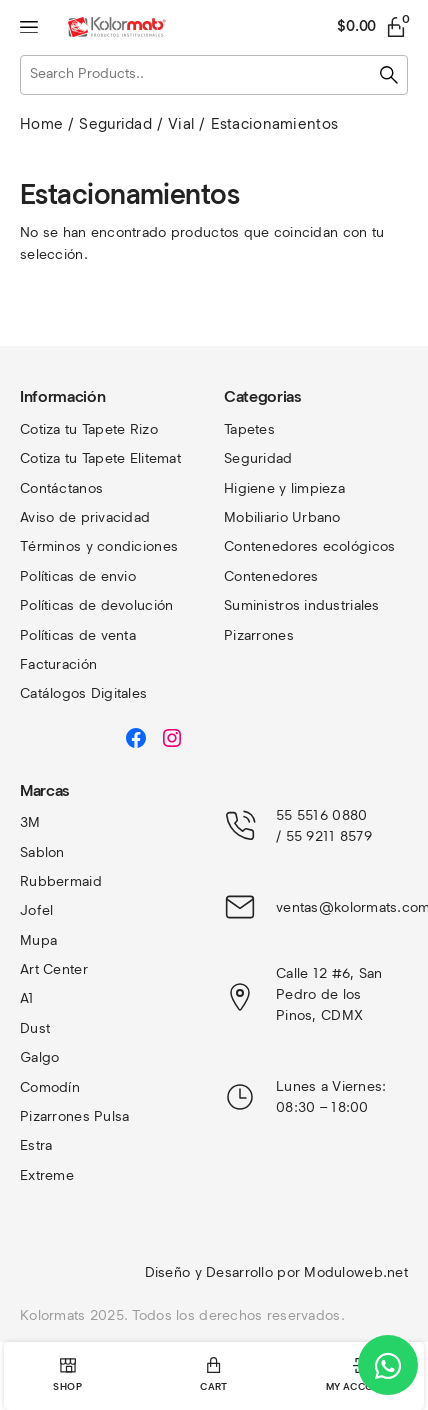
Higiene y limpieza (284, 488)
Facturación (58, 664)
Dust (35, 1028)
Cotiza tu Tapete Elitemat (100, 458)
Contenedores (271, 576)
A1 (27, 998)
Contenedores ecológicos (309, 546)
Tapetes (249, 429)
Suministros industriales (302, 605)
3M (30, 822)
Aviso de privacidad (85, 517)
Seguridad (115, 124)
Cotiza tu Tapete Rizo (89, 429)
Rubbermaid (61, 881)
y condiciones (132, 546)
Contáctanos (61, 488)
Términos (53, 546)
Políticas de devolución (96, 605)
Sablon (42, 852)
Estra (36, 1145)
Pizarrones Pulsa (74, 1116)
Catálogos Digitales (83, 693)
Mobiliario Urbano (282, 517)
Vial (181, 124)
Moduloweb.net (356, 1272)
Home (41, 124)
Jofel (36, 910)
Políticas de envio (78, 576)
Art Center (54, 969)
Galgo (39, 1057)
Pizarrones (259, 635)
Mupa (38, 940)
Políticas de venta (78, 635)
